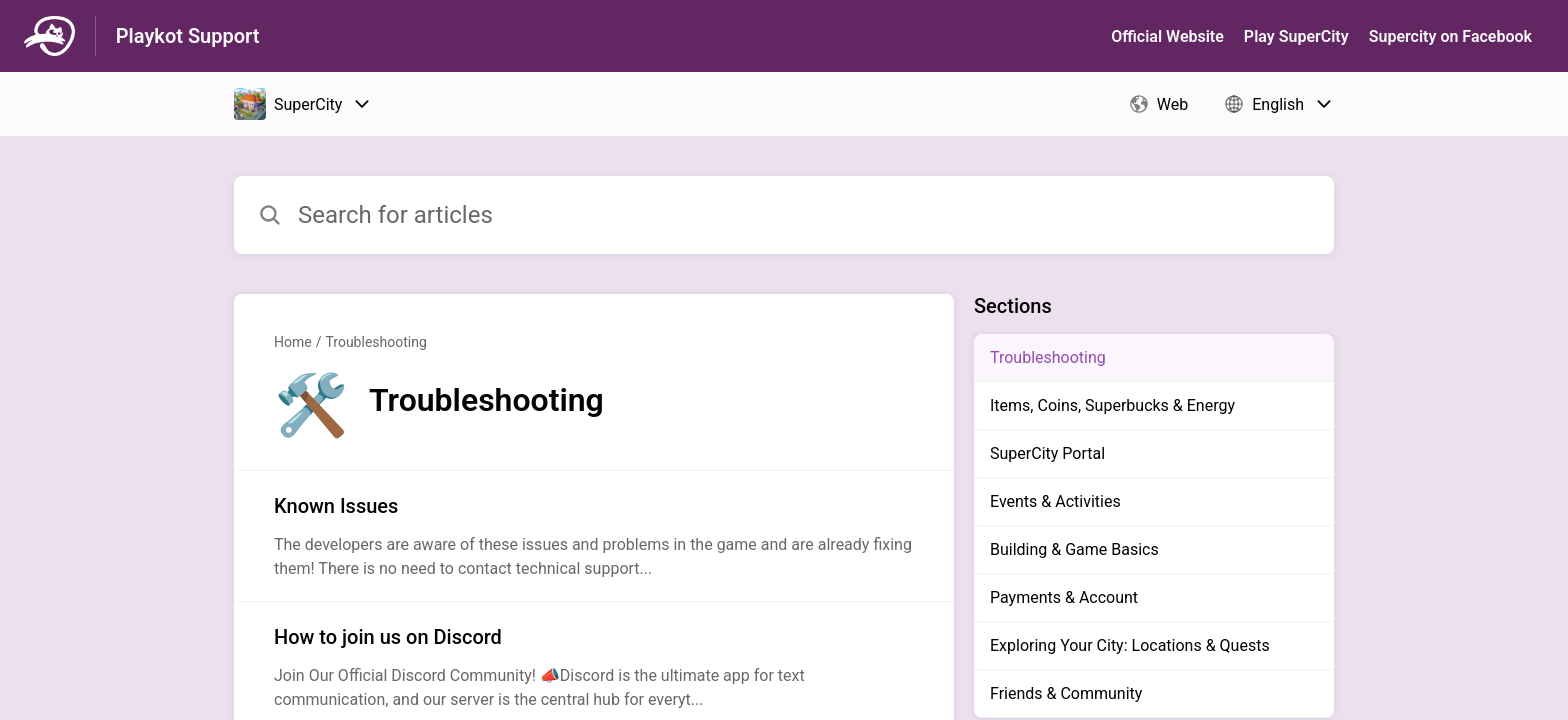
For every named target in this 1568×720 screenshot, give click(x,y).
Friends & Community (1066, 693)
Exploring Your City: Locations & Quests (1130, 645)
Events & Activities (1055, 501)
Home (293, 342)
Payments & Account (1064, 597)
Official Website (1167, 36)
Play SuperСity (1296, 36)
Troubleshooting (375, 342)
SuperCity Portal (1047, 453)
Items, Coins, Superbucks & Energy (1112, 405)
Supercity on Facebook (1450, 36)
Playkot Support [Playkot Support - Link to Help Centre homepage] (188, 36)
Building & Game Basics (1074, 549)
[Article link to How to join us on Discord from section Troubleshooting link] (594, 667)
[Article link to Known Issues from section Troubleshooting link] (594, 536)
